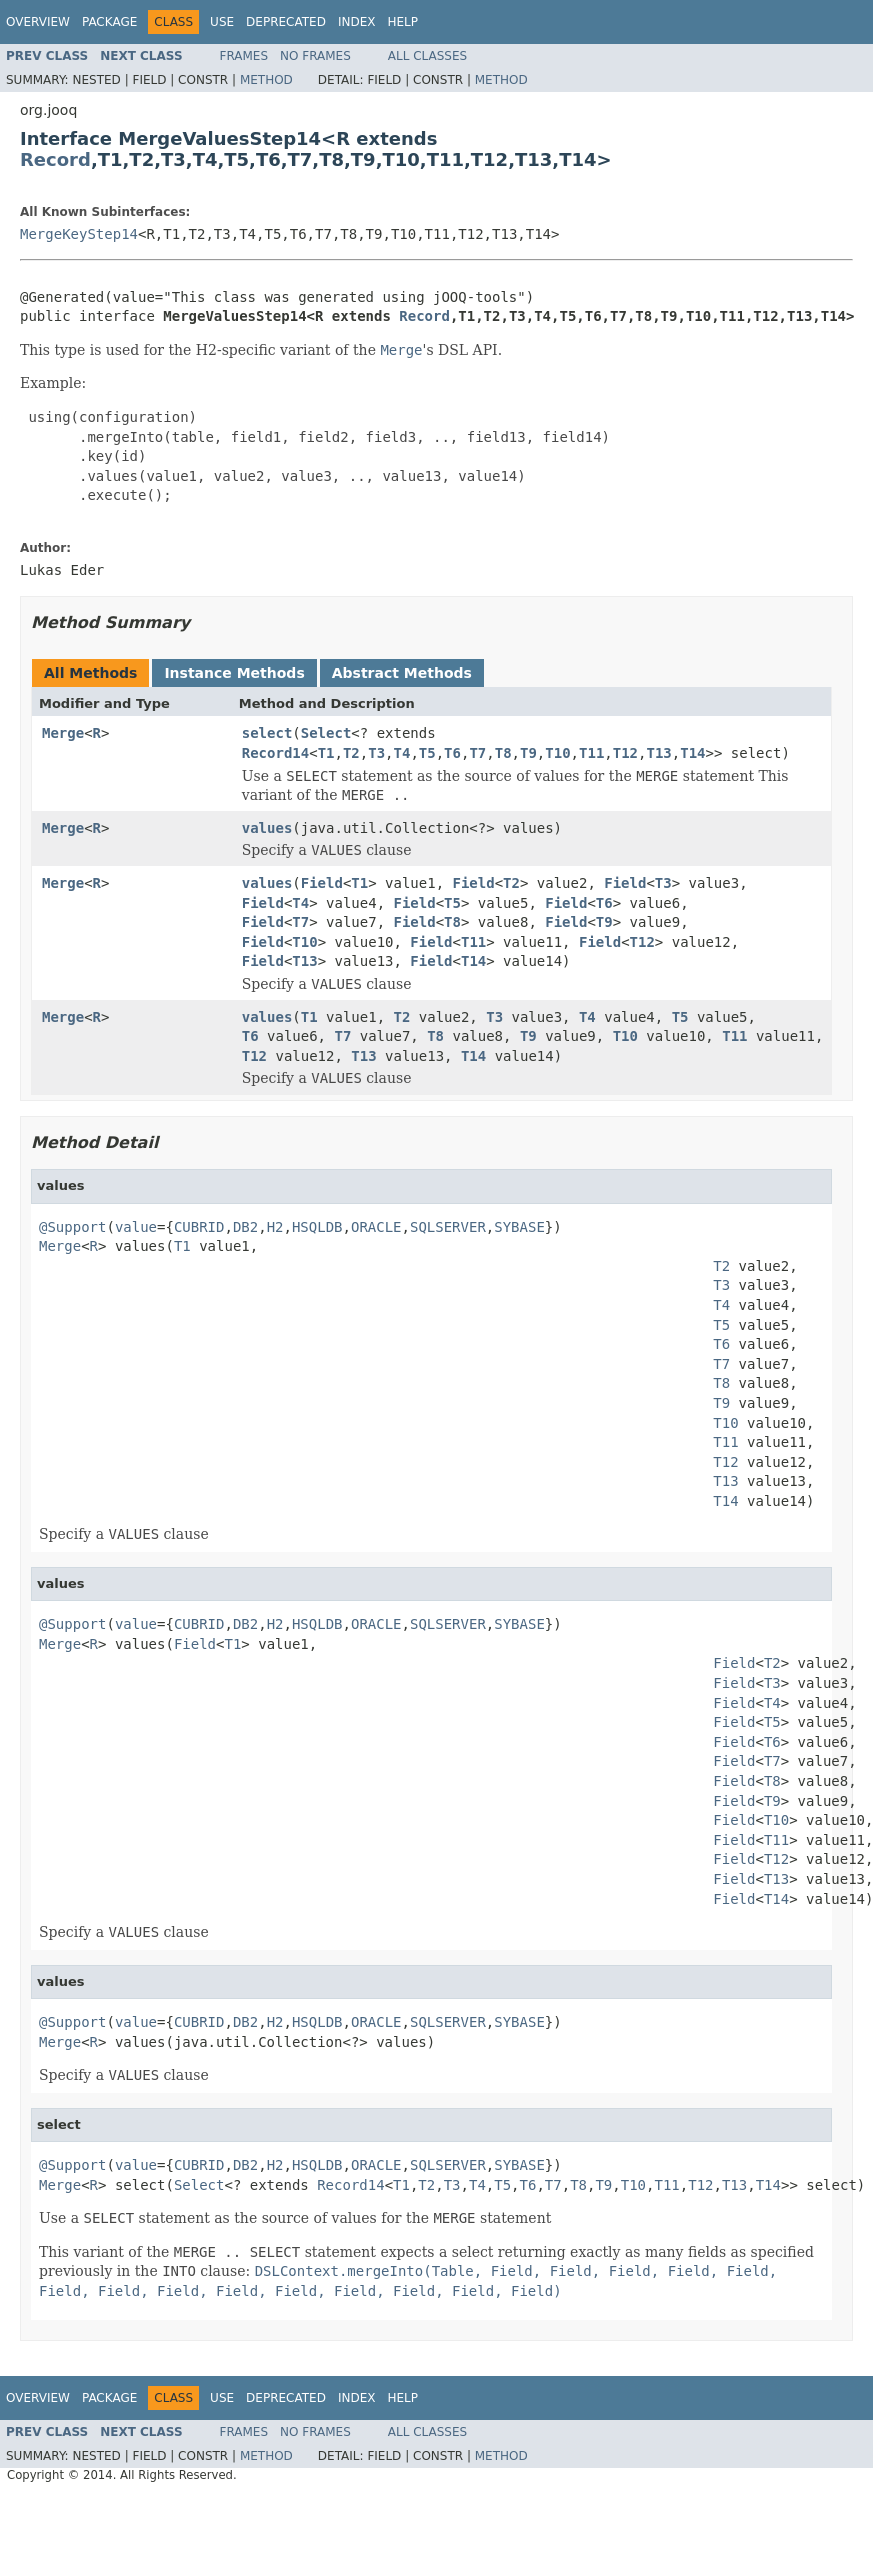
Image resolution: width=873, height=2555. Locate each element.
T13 (659, 753)
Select (326, 733)
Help (402, 22)
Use (222, 22)
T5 (427, 753)
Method (266, 80)
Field (322, 883)
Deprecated (286, 22)
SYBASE (519, 1227)
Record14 (275, 753)
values (267, 828)
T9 (528, 753)
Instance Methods (234, 673)
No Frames (315, 56)
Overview (38, 22)
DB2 (245, 1227)
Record (55, 159)
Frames (244, 56)
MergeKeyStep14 (79, 234)
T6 (452, 753)
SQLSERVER (448, 1227)
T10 (557, 753)
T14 (692, 753)
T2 (351, 753)
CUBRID (199, 1227)
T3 (376, 753)
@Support (72, 1227)
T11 (591, 753)
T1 (326, 753)
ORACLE (376, 1227)
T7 (477, 753)
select (267, 733)
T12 (625, 753)
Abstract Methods (402, 673)
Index (357, 22)
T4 (402, 753)
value (136, 1227)
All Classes (427, 56)
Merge (63, 733)
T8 (503, 753)
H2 (275, 1227)
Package (109, 22)
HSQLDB (317, 1227)
